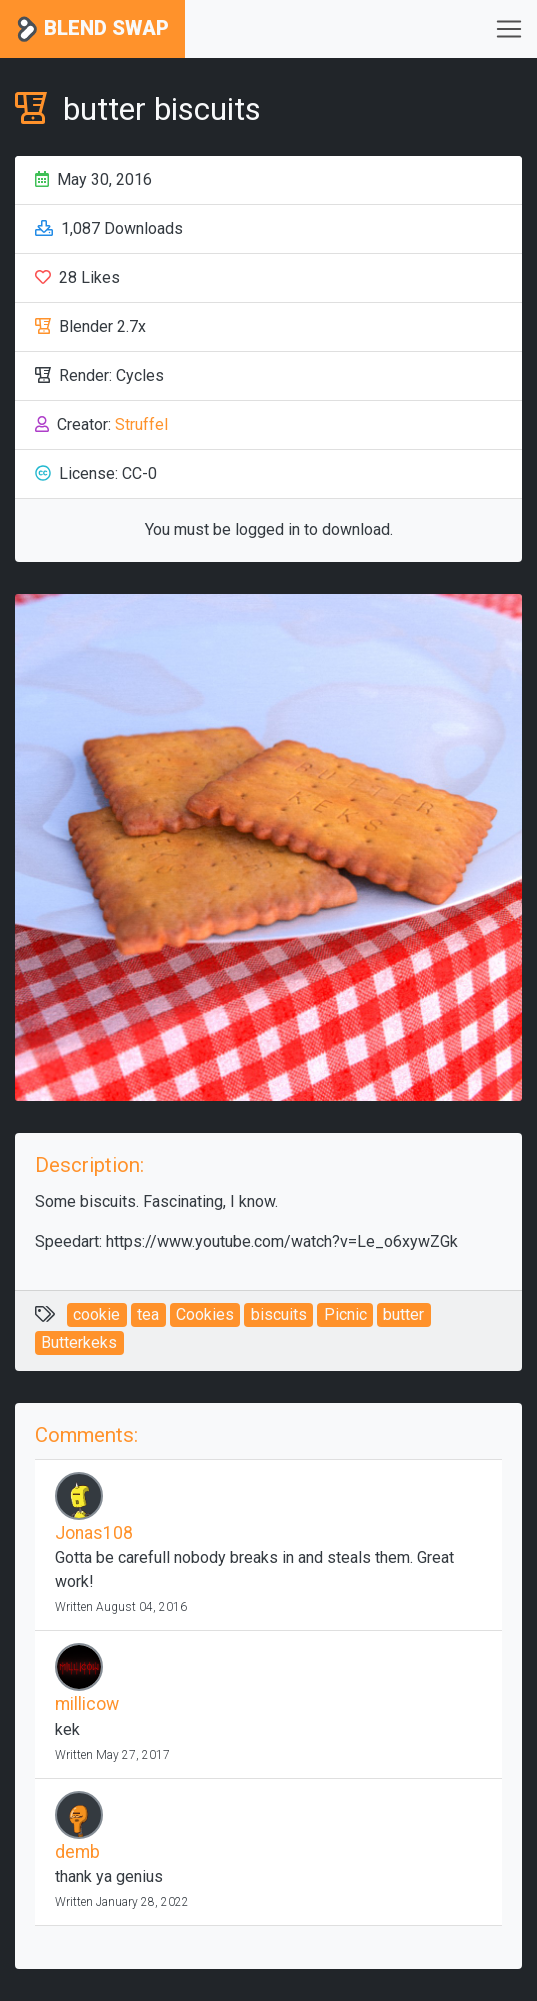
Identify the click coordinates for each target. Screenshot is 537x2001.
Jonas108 (94, 1533)
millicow (87, 1704)
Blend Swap (92, 29)
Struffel (141, 424)
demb (77, 1852)
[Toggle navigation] (509, 29)
